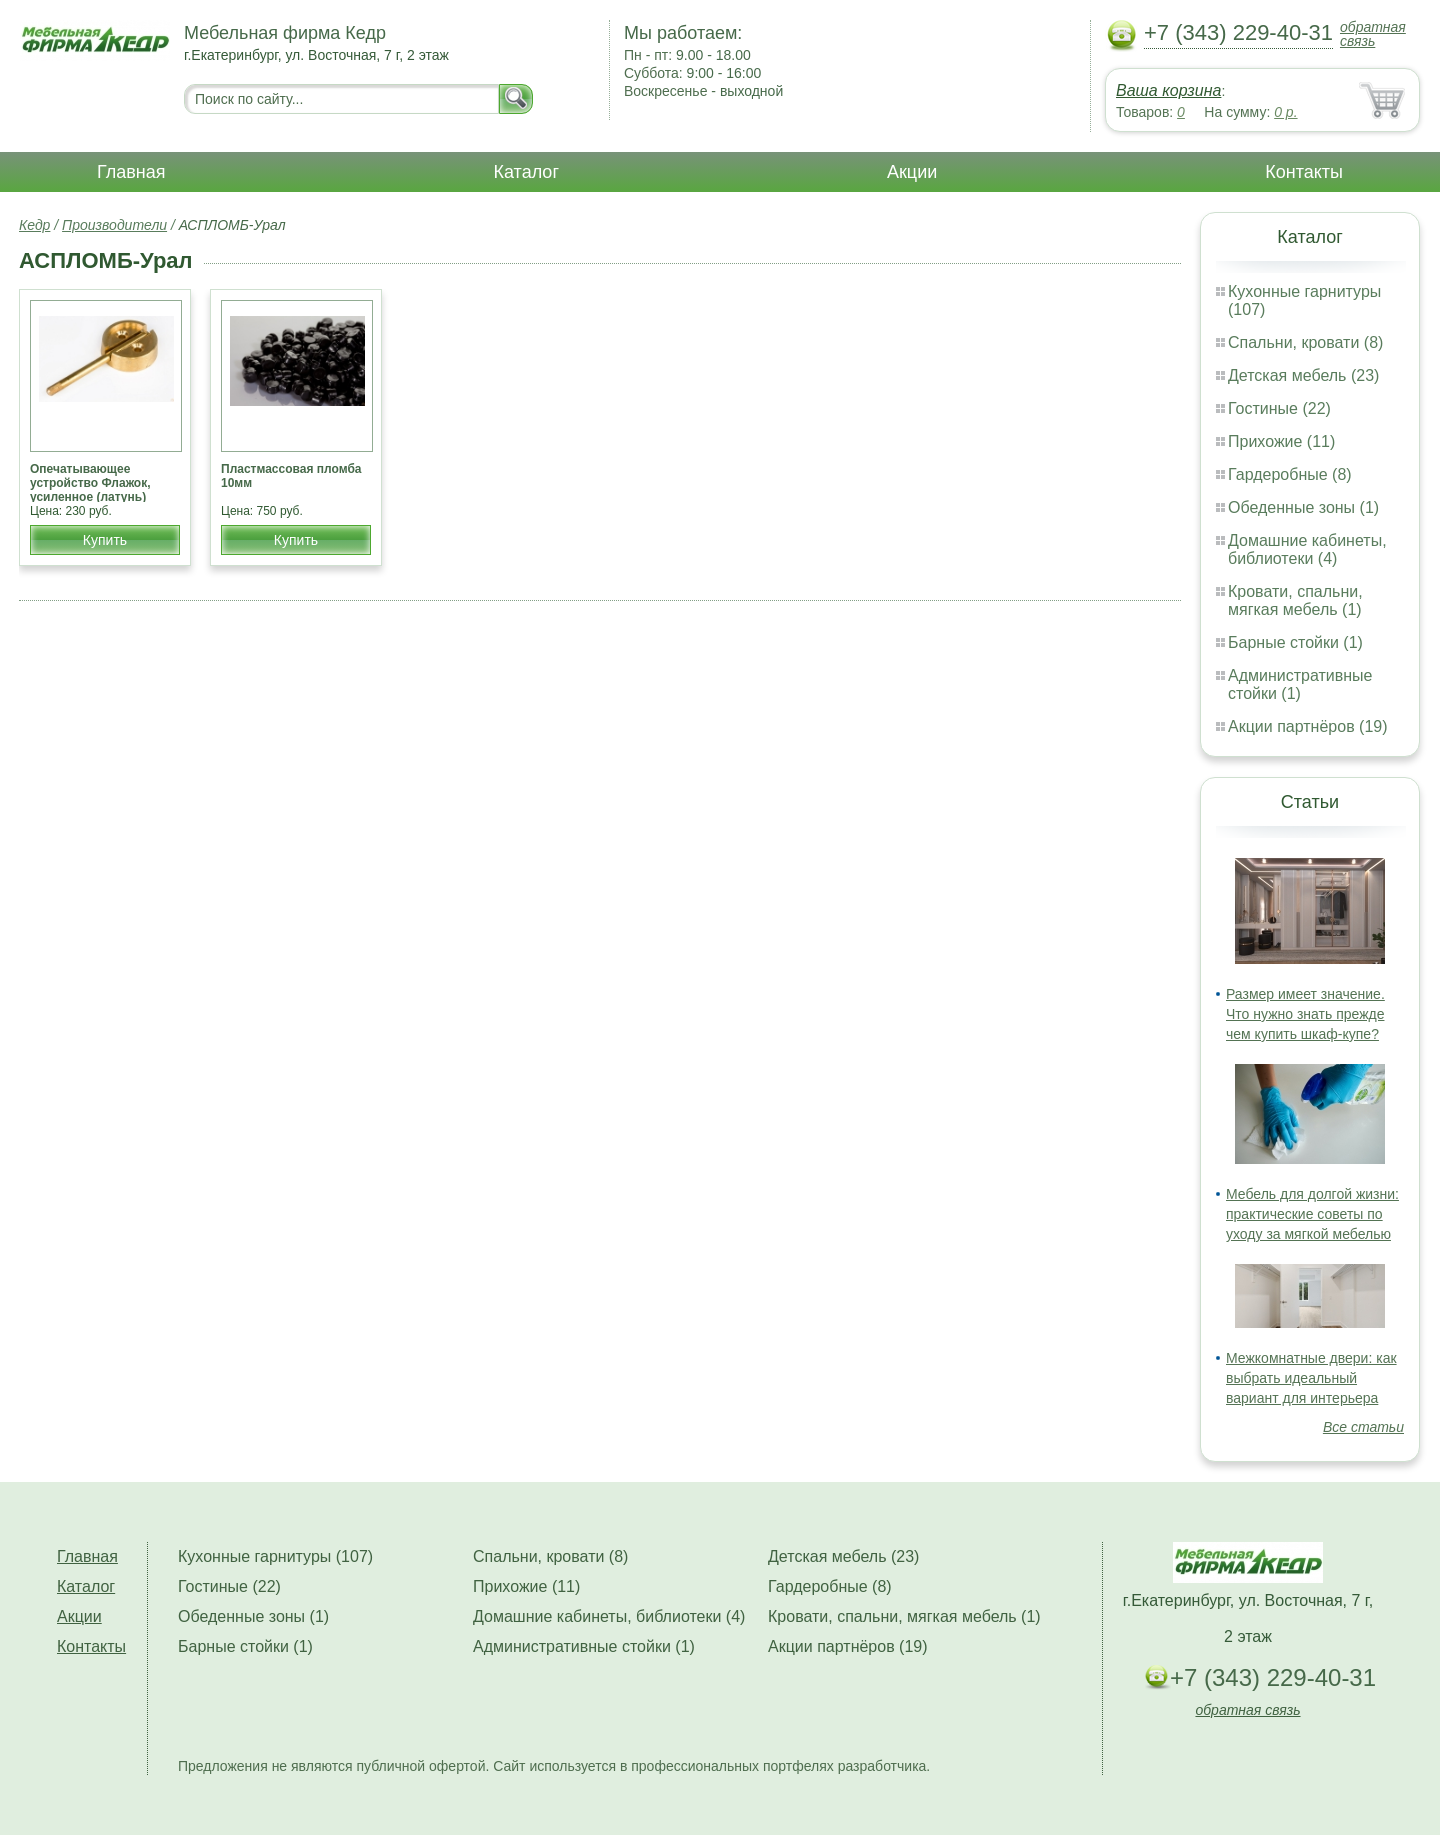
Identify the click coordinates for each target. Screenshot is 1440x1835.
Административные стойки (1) (1300, 684)
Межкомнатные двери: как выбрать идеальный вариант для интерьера (1311, 1378)
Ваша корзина (1168, 90)
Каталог (526, 172)
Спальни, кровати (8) (1305, 342)
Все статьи (1363, 1427)
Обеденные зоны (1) (1303, 507)
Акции (912, 172)
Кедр (34, 225)
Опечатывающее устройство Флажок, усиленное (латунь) (90, 483)
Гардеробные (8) (1290, 474)
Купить (105, 540)
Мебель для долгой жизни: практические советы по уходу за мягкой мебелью (1312, 1214)
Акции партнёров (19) (1308, 726)
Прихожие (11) (1281, 441)
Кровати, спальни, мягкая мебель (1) (1295, 600)
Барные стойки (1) (1295, 642)
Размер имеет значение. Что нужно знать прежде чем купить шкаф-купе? (1305, 1014)
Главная (131, 172)
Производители (114, 225)
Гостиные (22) (1279, 408)
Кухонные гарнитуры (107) (275, 1556)
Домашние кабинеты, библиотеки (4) (1307, 549)
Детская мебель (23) (1303, 375)
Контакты (1304, 172)
